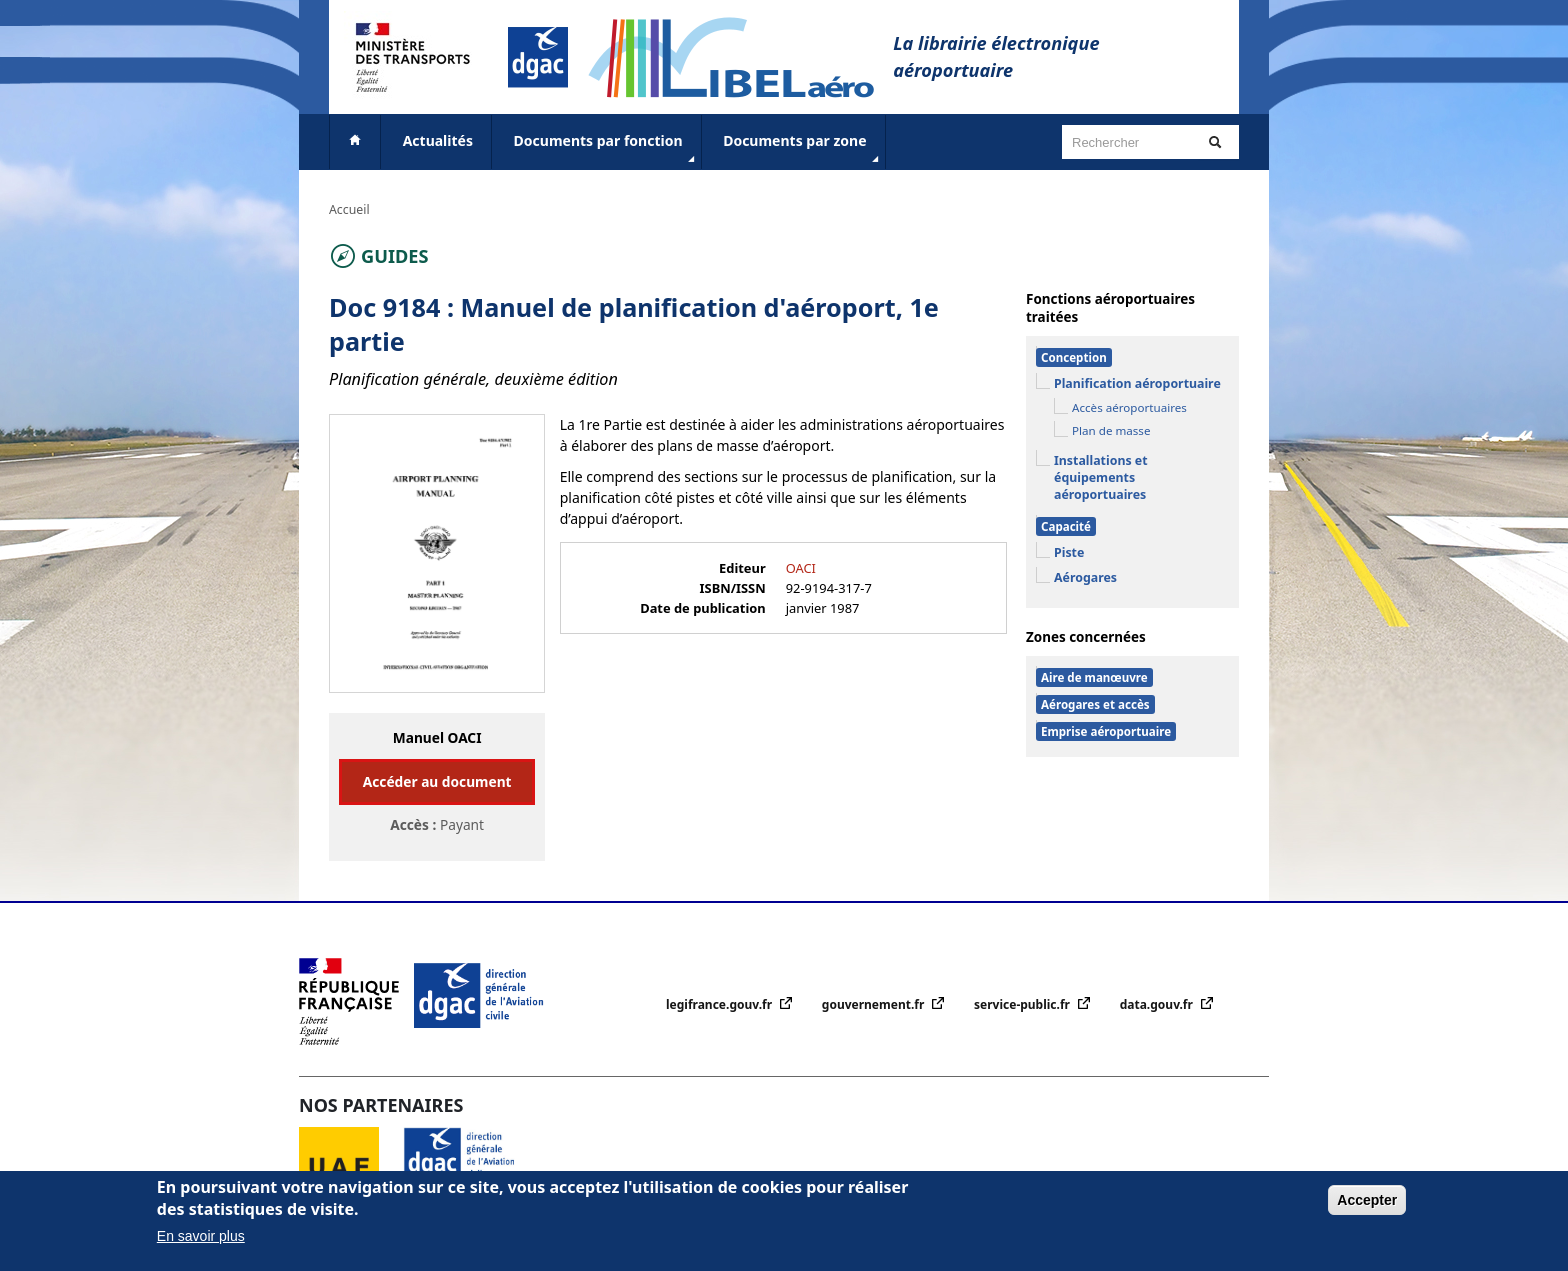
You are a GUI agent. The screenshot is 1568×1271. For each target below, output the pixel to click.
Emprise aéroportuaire (1106, 731)
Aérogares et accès (1095, 704)
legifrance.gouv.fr (720, 1004)
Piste (1069, 552)
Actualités (438, 140)
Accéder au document (437, 781)
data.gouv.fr (1158, 1004)
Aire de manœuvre (1094, 677)
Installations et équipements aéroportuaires (1101, 477)
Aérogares (1085, 577)
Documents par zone (802, 149)
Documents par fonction (606, 149)
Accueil (349, 209)
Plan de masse (1111, 430)
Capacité (1066, 526)
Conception (1074, 357)
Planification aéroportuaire (1137, 383)
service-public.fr (1023, 1004)
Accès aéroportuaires (1129, 407)
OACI (801, 568)
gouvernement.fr (875, 1004)
